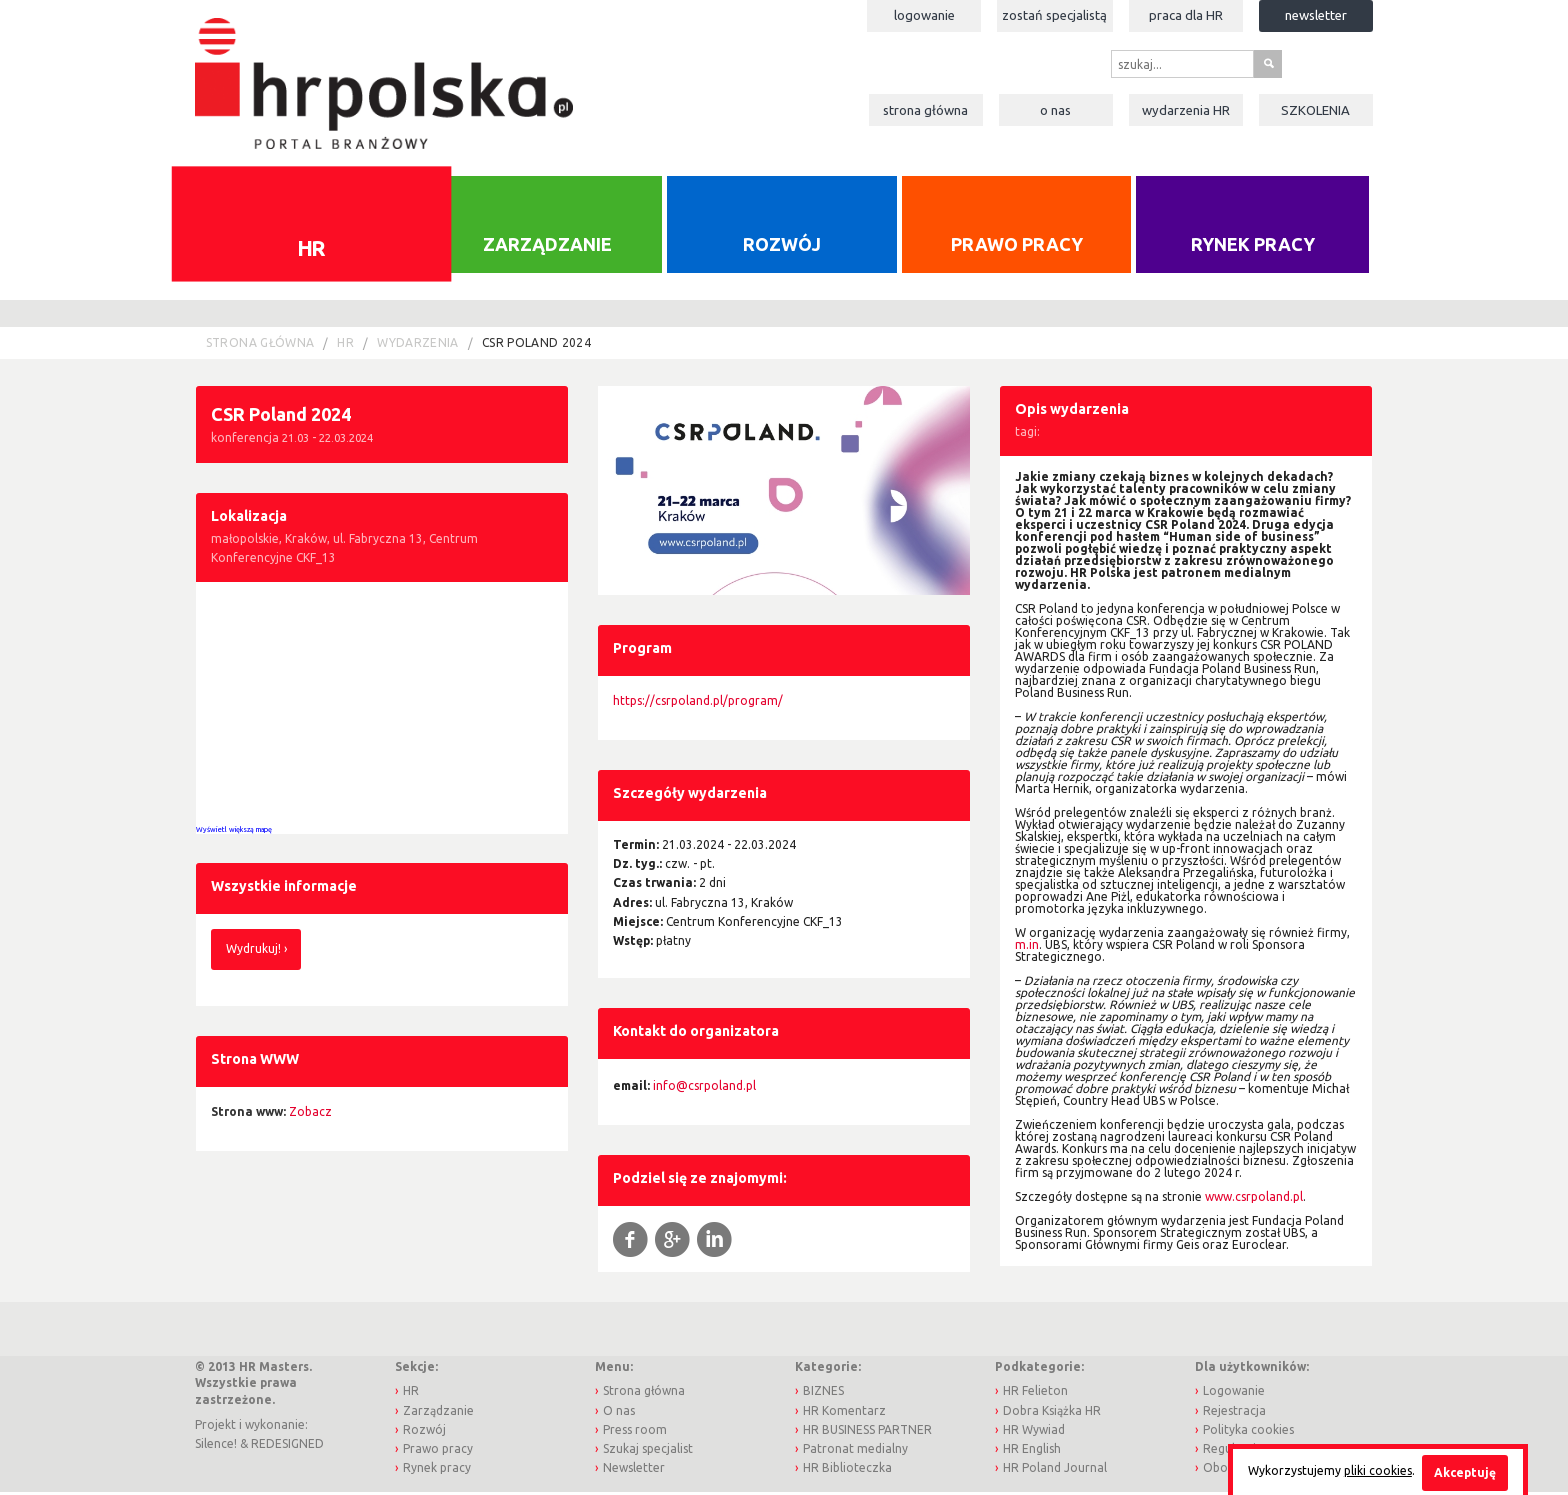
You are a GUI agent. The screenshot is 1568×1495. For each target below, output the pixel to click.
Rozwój (782, 246)
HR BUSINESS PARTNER (867, 1431)
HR (311, 250)
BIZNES (823, 1393)
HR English (1032, 1450)
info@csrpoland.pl (704, 1087)
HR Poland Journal (1055, 1469)
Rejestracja (1234, 1412)
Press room (635, 1431)
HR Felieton (1035, 1393)
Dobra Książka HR (1052, 1412)
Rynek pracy (1253, 246)
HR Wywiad (1034, 1431)
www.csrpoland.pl (1254, 1199)
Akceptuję (1465, 1472)
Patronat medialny (855, 1450)
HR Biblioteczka (847, 1469)
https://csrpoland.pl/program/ (698, 702)
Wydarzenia (1186, 110)
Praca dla (1186, 15)
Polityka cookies (1248, 1431)
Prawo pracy (1017, 246)
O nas (1055, 110)
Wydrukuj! (253, 951)
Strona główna (925, 110)
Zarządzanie (547, 246)
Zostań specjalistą (1054, 15)
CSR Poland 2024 (536, 345)
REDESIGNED (287, 1446)
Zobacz (310, 1113)
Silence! (216, 1446)
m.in (1027, 947)
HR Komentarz (844, 1412)
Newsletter (1316, 15)
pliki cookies (1378, 1470)
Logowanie (924, 15)
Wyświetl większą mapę (234, 831)
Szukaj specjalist (648, 1450)
